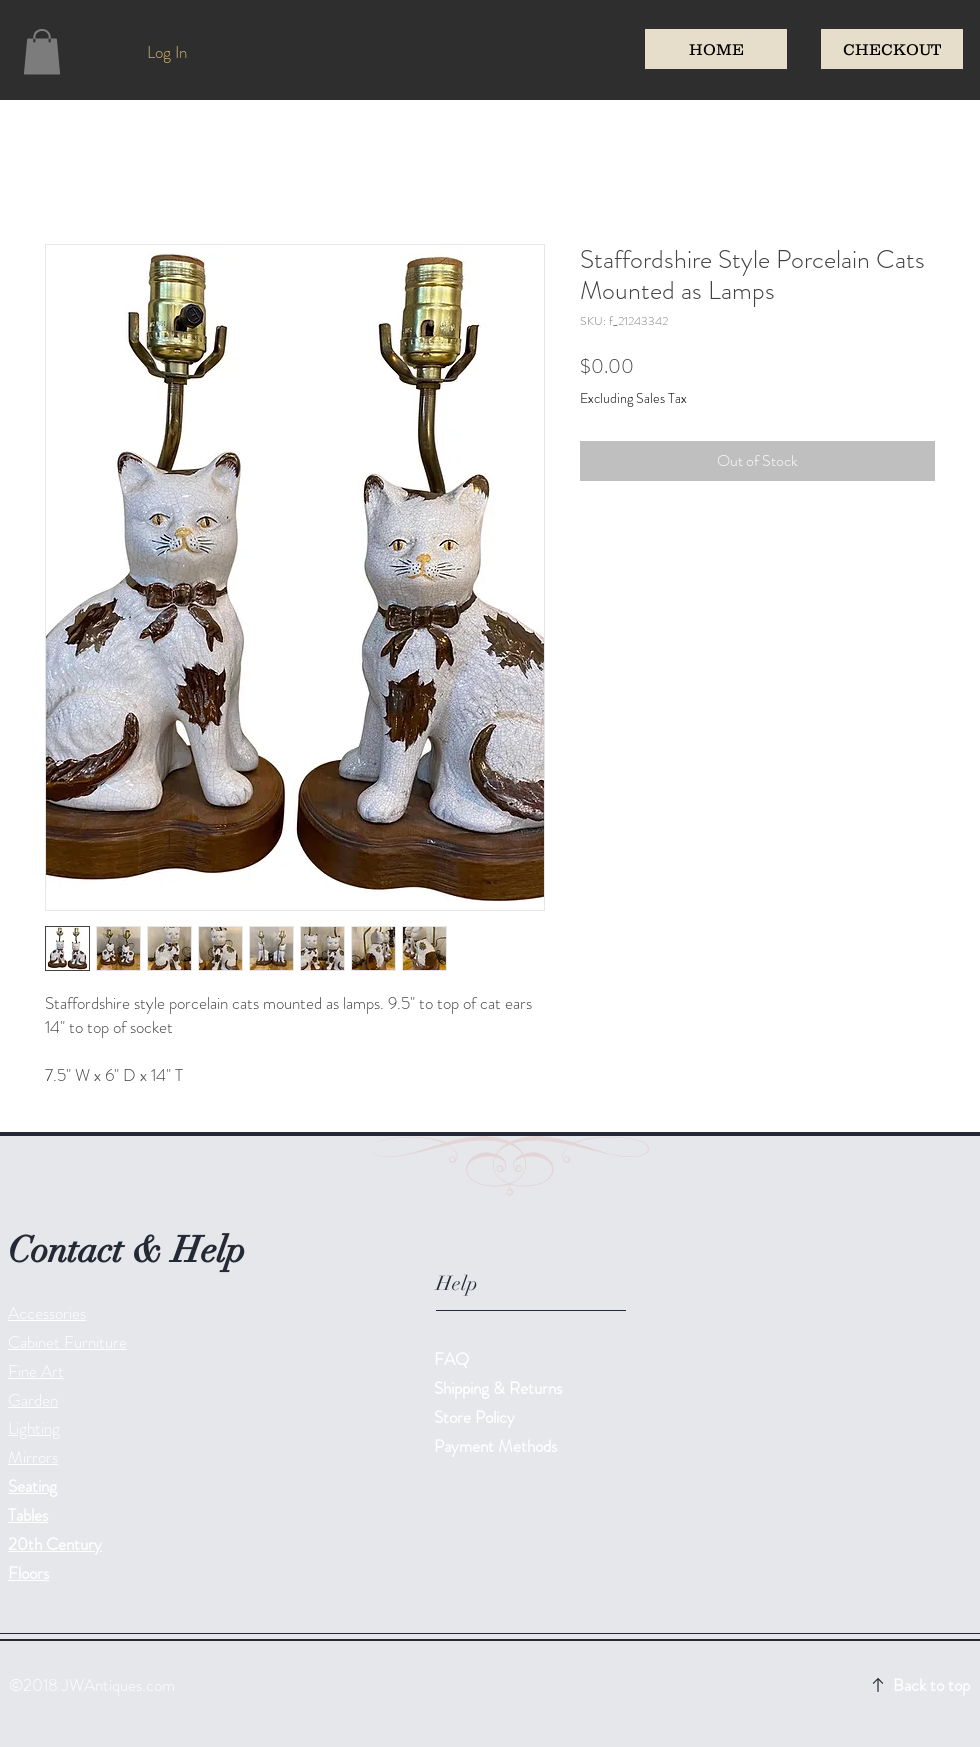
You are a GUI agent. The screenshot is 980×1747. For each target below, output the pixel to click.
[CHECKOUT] (892, 49)
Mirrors (33, 1457)
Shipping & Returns (500, 1388)
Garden (33, 1400)
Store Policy (474, 1417)
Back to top (931, 1685)
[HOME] (716, 49)
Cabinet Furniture (67, 1342)
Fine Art (36, 1371)
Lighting (34, 1428)
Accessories (47, 1313)
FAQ (451, 1359)
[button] (42, 51)
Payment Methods (497, 1446)
